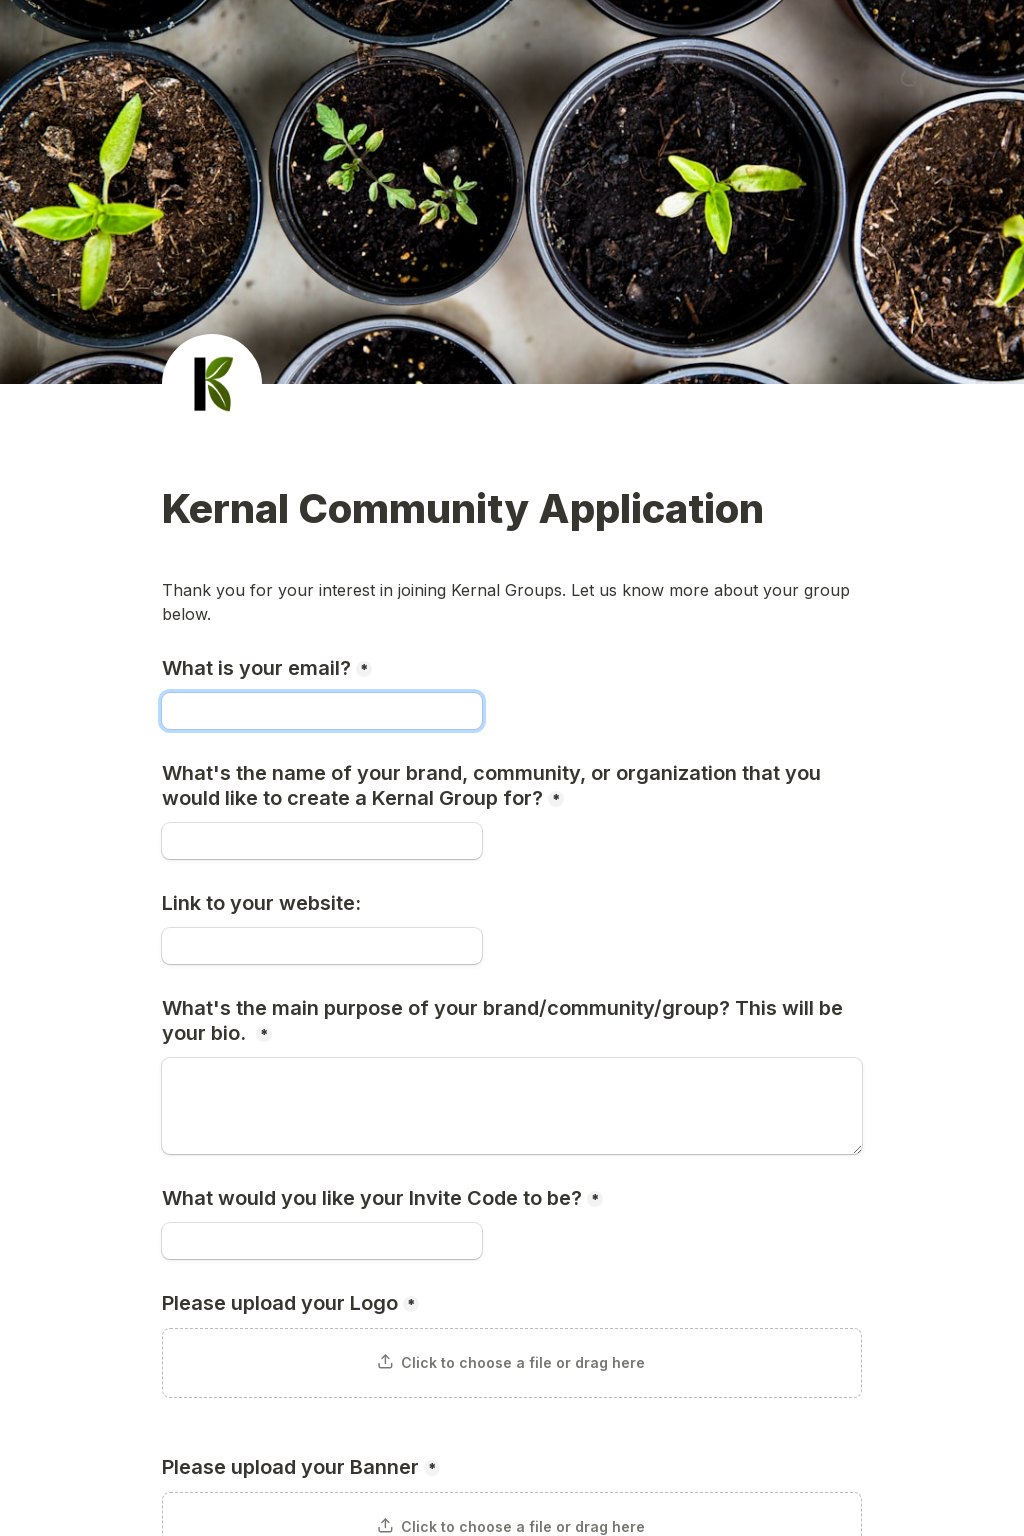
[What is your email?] (322, 711)
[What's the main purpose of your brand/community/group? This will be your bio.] (512, 1106)
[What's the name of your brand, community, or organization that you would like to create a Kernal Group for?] (322, 841)
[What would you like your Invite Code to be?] (322, 1241)
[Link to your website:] (322, 946)
